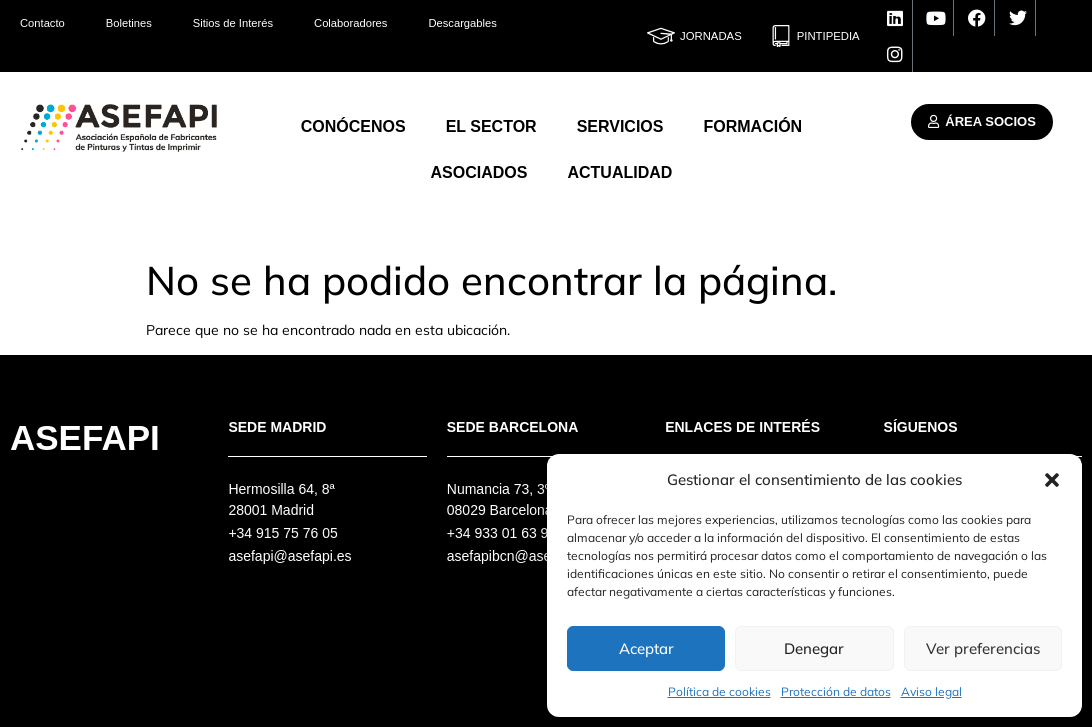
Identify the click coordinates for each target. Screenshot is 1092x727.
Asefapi (85, 437)
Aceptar (646, 648)
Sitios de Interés (233, 23)
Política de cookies (719, 691)
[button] (1052, 480)
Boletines (129, 23)
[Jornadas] (661, 36)
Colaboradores (350, 23)
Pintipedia (828, 36)
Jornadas (711, 36)
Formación (752, 126)
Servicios (620, 126)
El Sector (491, 126)
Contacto (42, 23)
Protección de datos (836, 691)
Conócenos (353, 126)
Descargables (462, 23)
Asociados (479, 172)
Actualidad (619, 172)
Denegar (814, 648)
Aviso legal (931, 691)
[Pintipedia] (781, 36)
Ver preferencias (983, 648)
